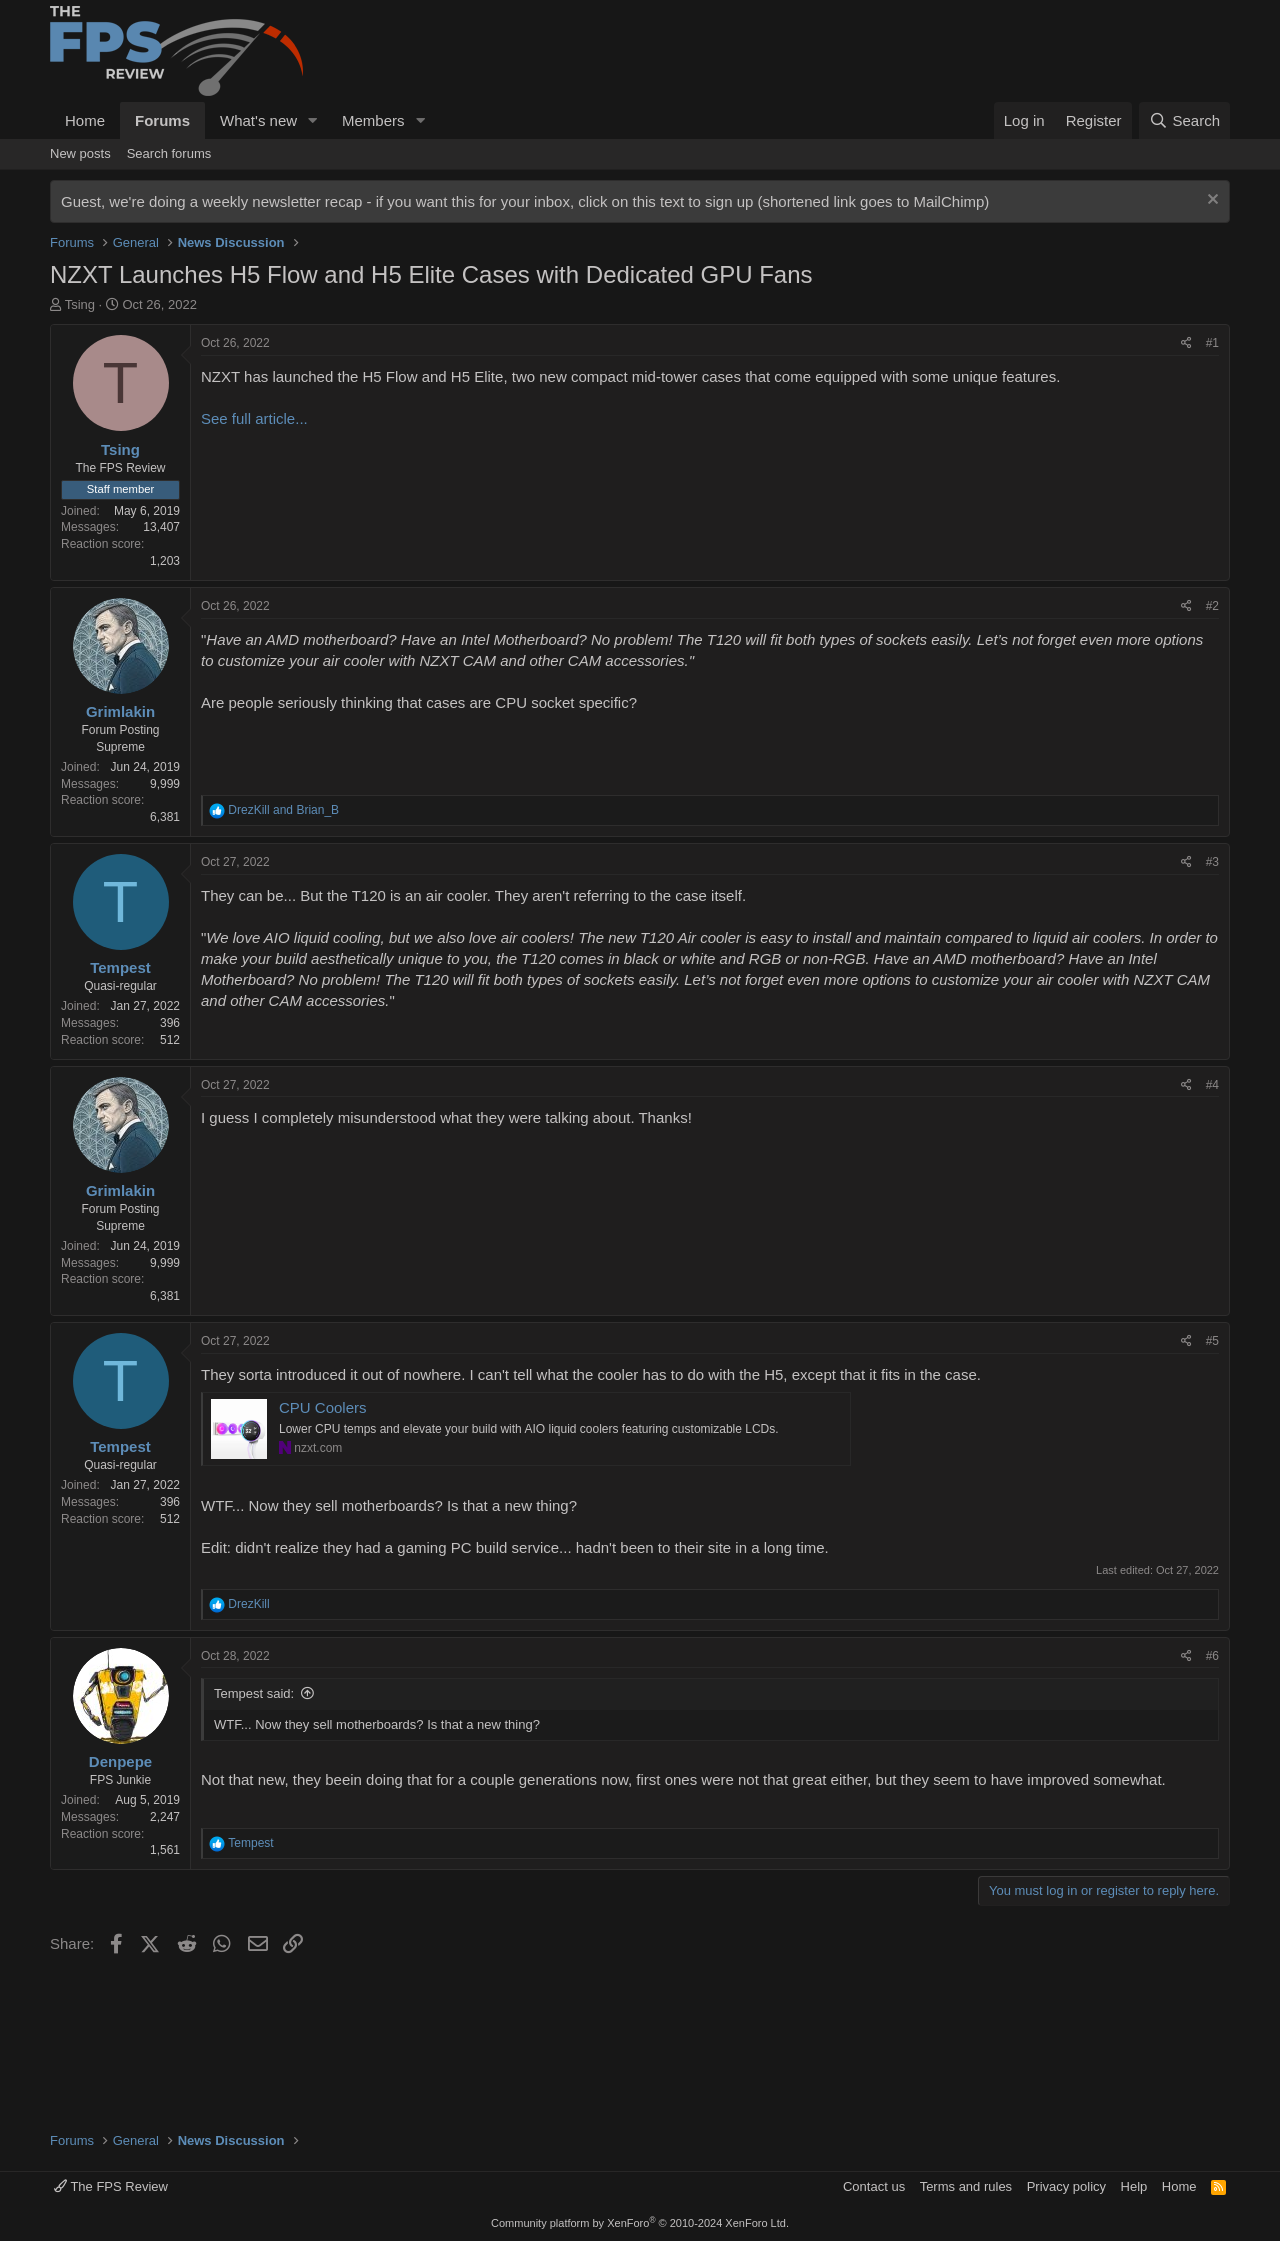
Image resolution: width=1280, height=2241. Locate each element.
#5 (1212, 1341)
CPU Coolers (323, 1407)
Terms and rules (966, 2186)
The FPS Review (111, 2186)
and (283, 810)
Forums (162, 120)
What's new (258, 120)
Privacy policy (1066, 2186)
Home (85, 120)
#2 (1212, 606)
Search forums (169, 153)
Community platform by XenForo (640, 2223)
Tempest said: (254, 1693)
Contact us (874, 2186)
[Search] (1184, 120)
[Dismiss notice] (1210, 201)
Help (1134, 2186)
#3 (1212, 862)
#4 (1212, 1085)
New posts (80, 153)
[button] (313, 120)
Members (373, 120)
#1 (1212, 343)
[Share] (1186, 343)
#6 (1212, 1656)
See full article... (254, 418)
